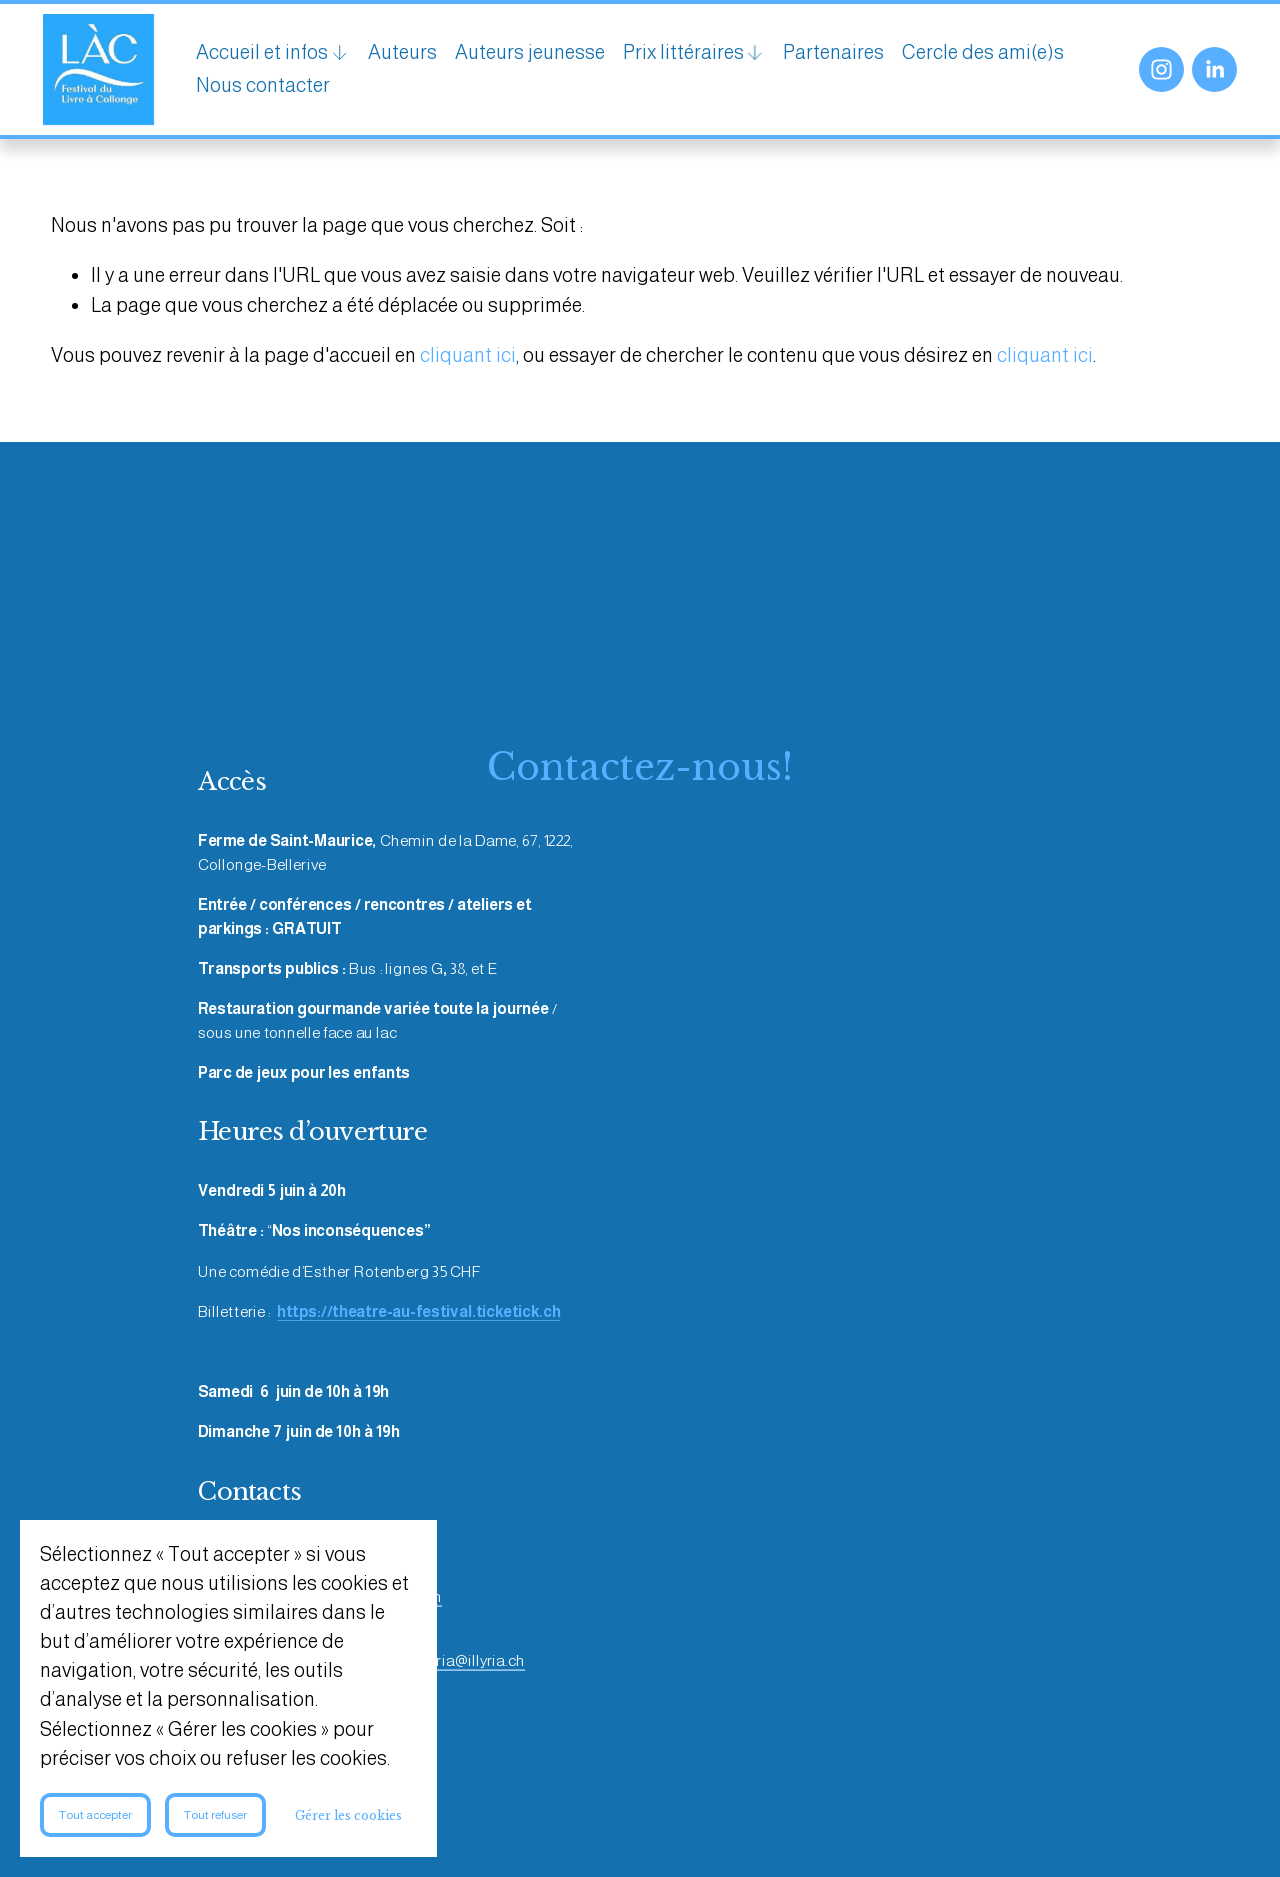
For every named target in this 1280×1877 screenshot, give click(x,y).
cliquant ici (468, 360)
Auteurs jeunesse (538, 55)
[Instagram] (1153, 72)
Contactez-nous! (640, 773)
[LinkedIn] (1206, 72)
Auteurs (410, 55)
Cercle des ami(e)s (285, 88)
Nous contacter (451, 88)
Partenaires (841, 55)
